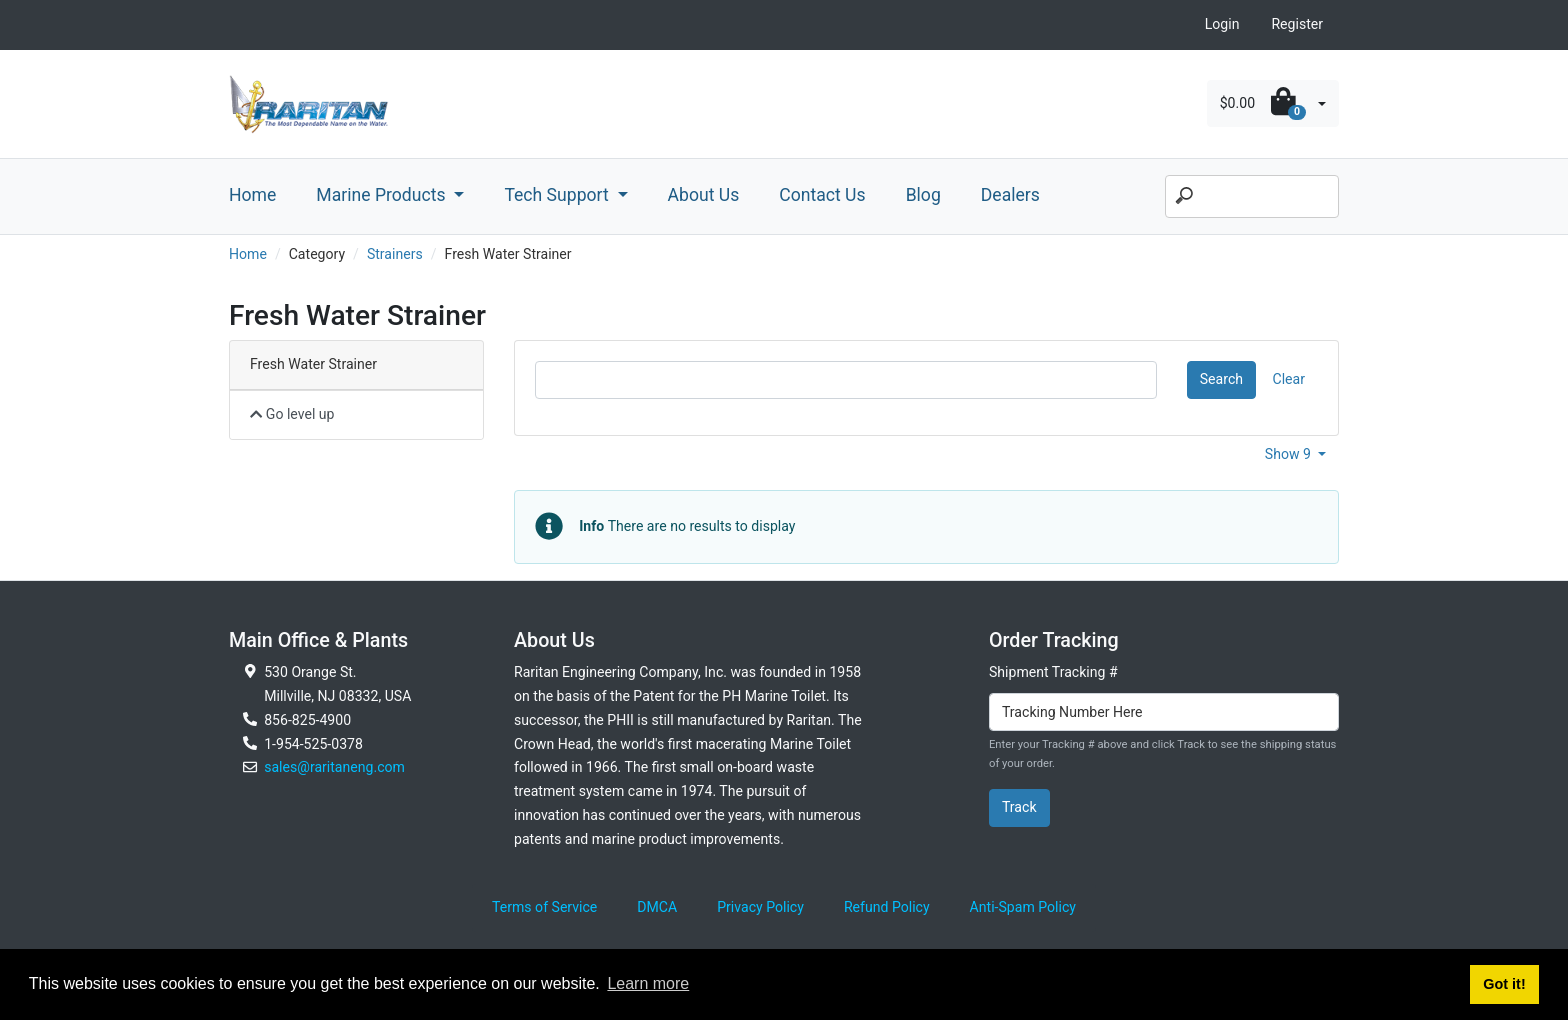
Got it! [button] (1504, 984)
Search (1221, 379)
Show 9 (1290, 454)
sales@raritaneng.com (334, 767)
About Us (704, 195)
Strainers (395, 254)
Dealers (1010, 195)
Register (1297, 24)
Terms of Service (544, 907)
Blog (923, 195)
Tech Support (558, 195)
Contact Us (822, 195)
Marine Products (383, 195)
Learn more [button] (648, 983)
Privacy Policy (760, 907)
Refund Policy (887, 907)
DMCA (657, 907)
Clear (1289, 379)
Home (252, 195)
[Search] (1252, 197)
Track (1019, 807)
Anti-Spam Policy (1023, 907)
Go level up (292, 414)
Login (1222, 24)
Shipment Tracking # (1053, 672)
